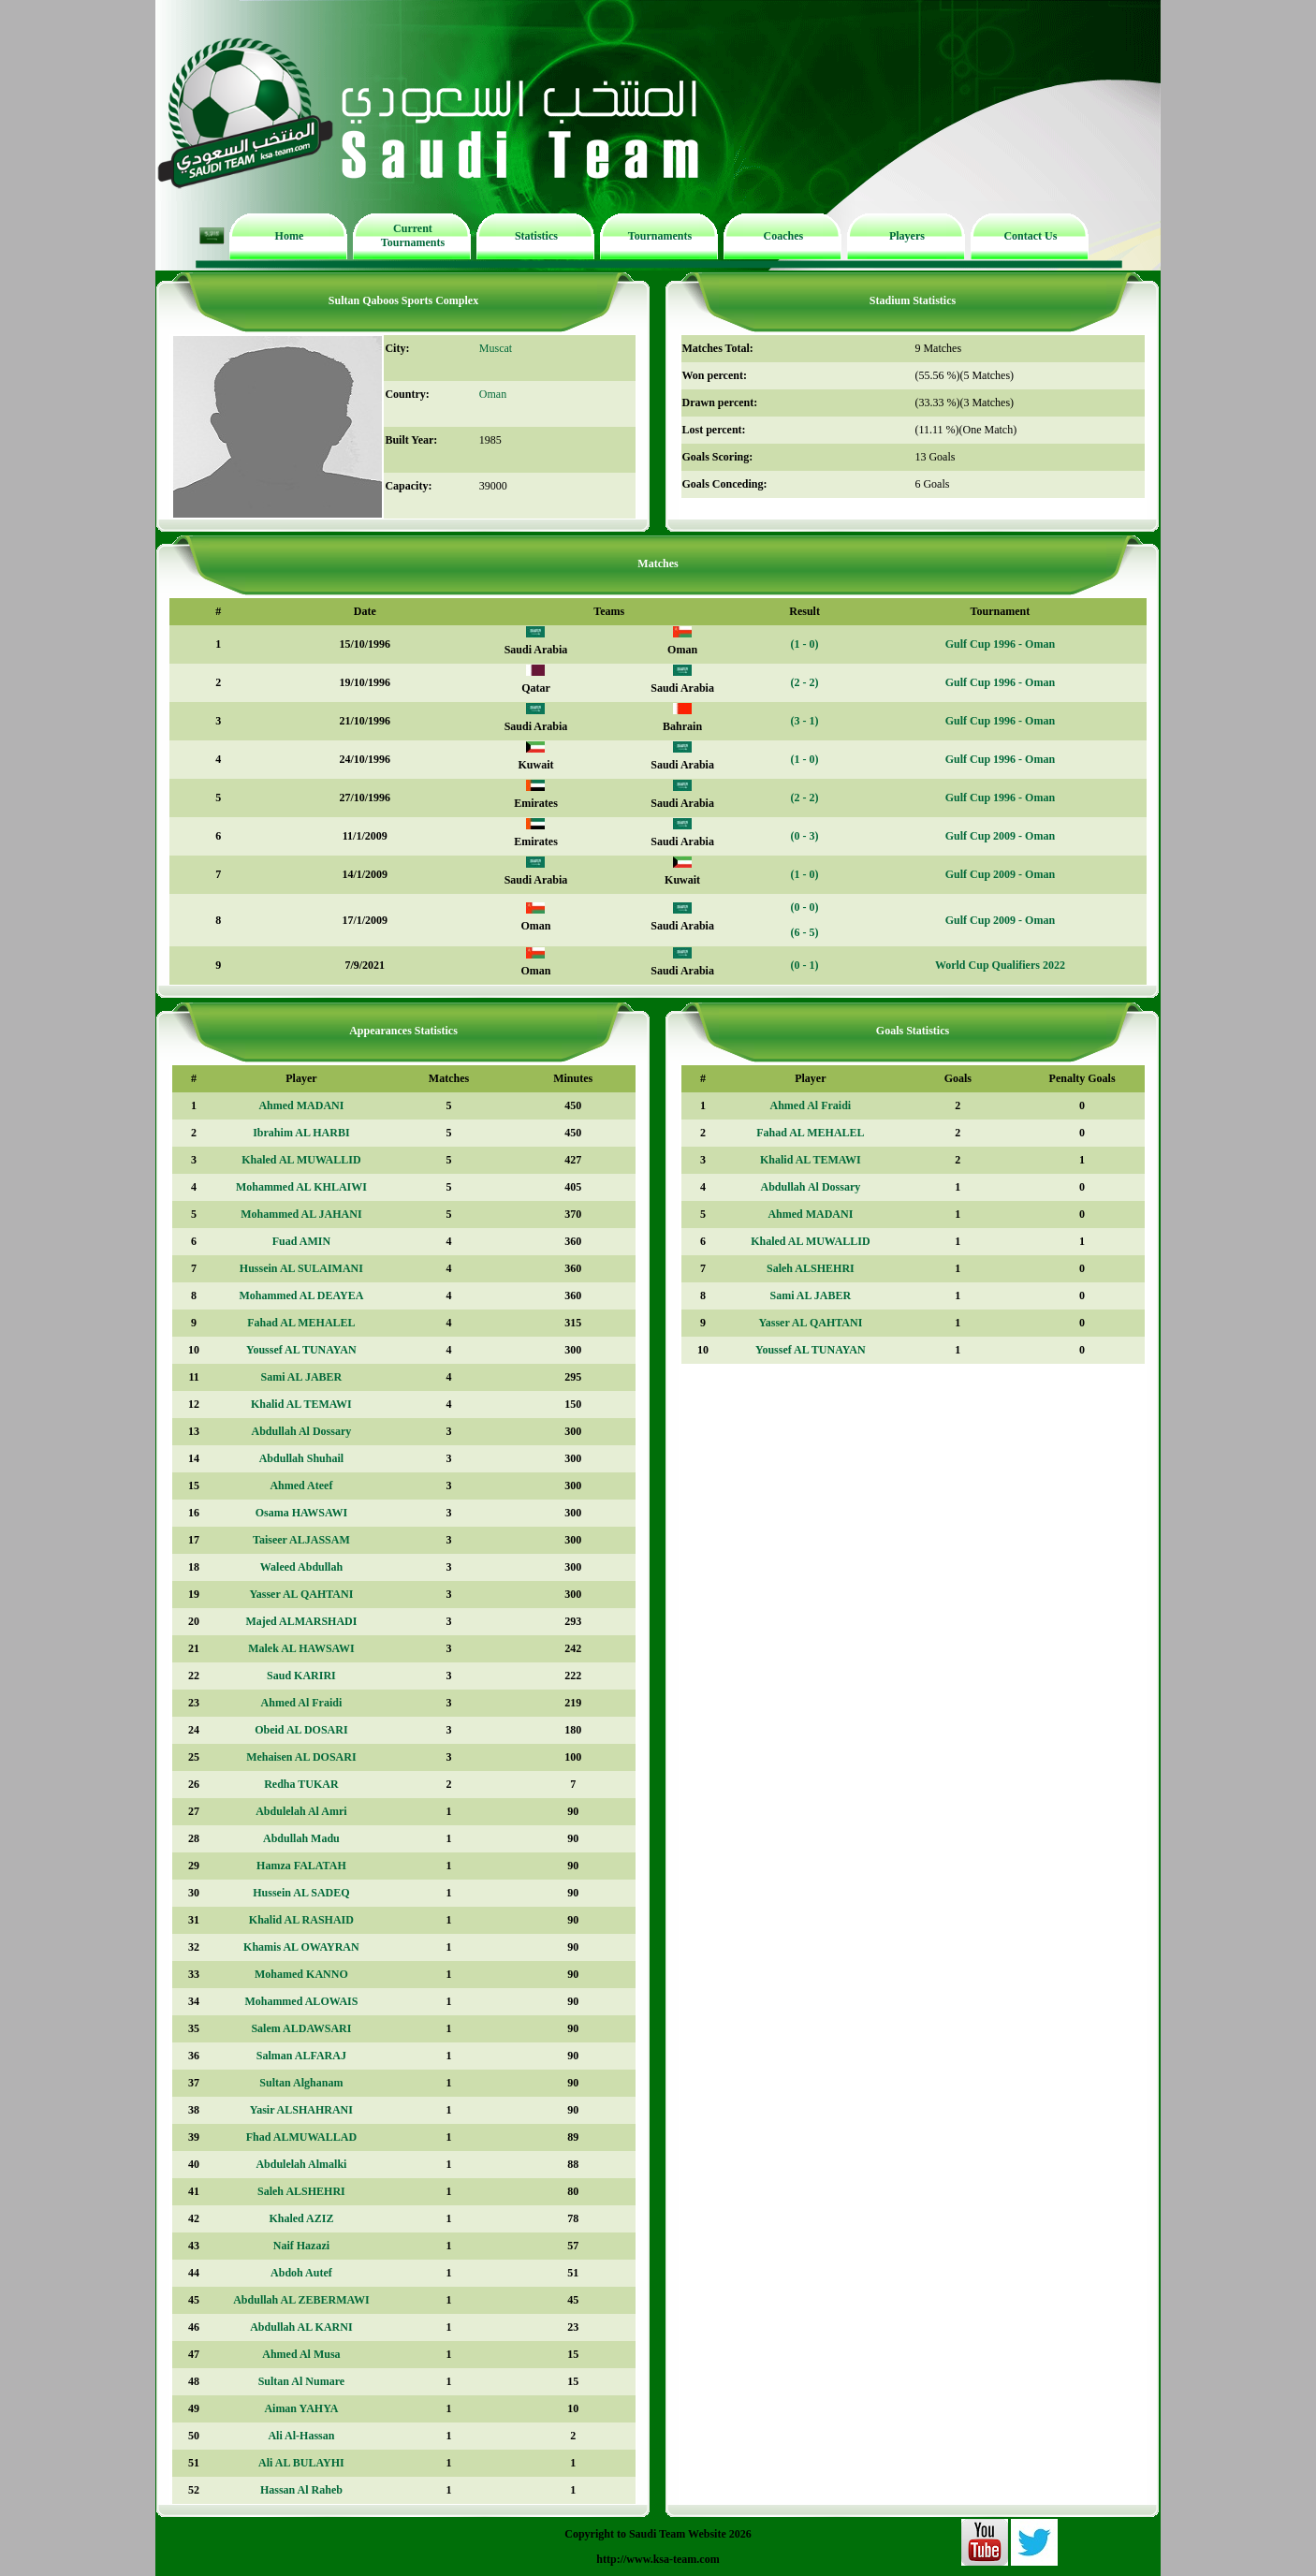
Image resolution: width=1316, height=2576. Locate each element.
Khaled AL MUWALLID (300, 1159)
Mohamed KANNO (301, 1974)
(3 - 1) (805, 720)
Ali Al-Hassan (301, 2435)
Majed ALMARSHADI (301, 1621)
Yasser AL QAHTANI (301, 1594)
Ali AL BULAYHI (301, 2462)
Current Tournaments (413, 235)
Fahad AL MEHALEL (301, 1322)
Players (907, 235)
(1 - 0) (805, 644)
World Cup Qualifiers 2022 (1000, 965)
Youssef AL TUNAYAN (301, 1349)
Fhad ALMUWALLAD (301, 2137)
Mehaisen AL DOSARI (301, 1757)
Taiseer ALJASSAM (301, 1539)
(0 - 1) (805, 965)
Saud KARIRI (301, 1675)
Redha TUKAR (301, 1784)
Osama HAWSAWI (301, 1512)
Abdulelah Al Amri (301, 1811)
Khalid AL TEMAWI (301, 1404)
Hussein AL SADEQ (301, 1892)
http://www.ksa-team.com (657, 2559)
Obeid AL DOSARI (301, 1729)
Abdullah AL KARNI (301, 2327)
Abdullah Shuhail (301, 1458)
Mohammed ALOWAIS (301, 2001)
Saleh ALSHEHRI (301, 2191)
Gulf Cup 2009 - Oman (1000, 835)
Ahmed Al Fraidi (302, 1702)
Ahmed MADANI (301, 1105)
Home (289, 235)
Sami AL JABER (302, 1376)
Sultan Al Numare (301, 2381)
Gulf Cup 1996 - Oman (1000, 644)
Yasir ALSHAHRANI (301, 2109)
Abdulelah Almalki (301, 2164)
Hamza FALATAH (301, 1865)
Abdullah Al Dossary (302, 1431)
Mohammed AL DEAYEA (301, 1295)
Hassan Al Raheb (301, 2489)
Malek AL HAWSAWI (301, 1648)
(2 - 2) (805, 682)
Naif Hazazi (301, 2245)
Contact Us (1030, 235)
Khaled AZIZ (301, 2218)
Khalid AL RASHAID (301, 1919)
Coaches (784, 235)
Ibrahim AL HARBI (301, 1132)
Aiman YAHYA (301, 2408)
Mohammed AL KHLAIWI (301, 1186)
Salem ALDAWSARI (301, 2028)
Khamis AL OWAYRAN (301, 1947)
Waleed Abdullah (301, 1566)
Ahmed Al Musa (301, 2354)
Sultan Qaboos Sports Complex (403, 300)
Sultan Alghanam (301, 2082)
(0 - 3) (805, 835)
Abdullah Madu (301, 1838)
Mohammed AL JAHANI (301, 1214)
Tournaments (660, 235)
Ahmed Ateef (301, 1485)
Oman (492, 394)
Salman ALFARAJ (301, 2055)
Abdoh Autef (301, 2272)
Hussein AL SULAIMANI (301, 1268)
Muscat (495, 348)
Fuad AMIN (301, 1241)
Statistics (536, 235)
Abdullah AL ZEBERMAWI (301, 2299)
